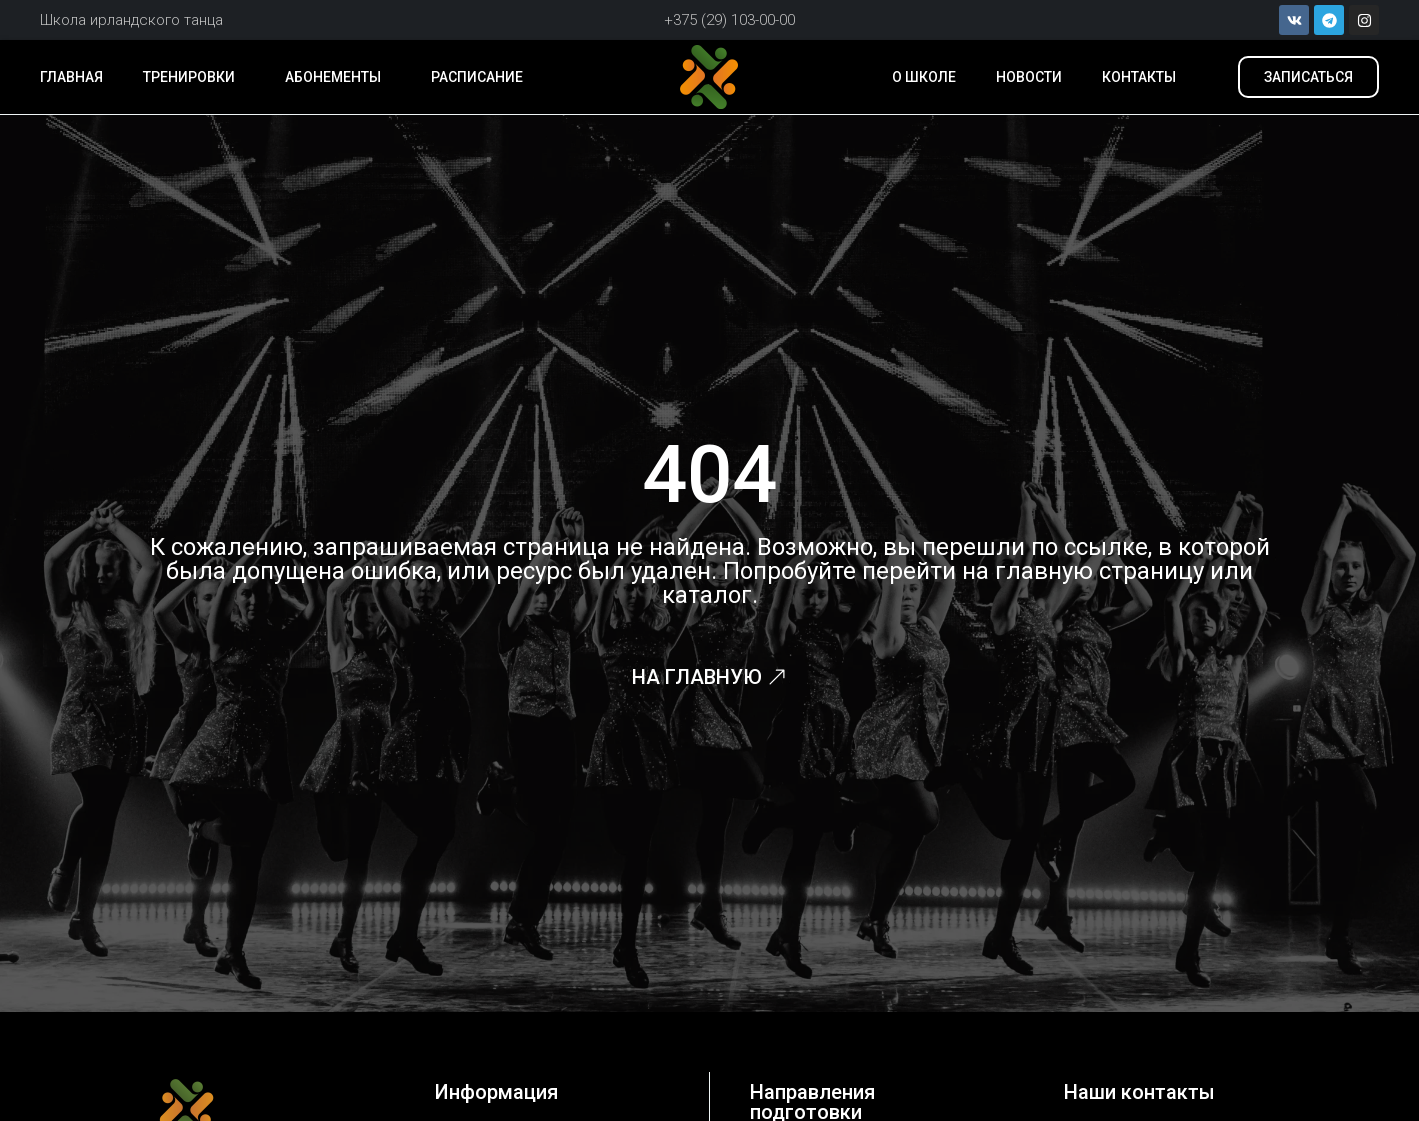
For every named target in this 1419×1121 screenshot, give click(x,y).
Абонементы (338, 77)
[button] (1308, 77)
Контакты (1139, 77)
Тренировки (194, 77)
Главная (71, 77)
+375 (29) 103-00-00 (729, 20)
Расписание (477, 77)
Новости (1029, 77)
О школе (924, 77)
